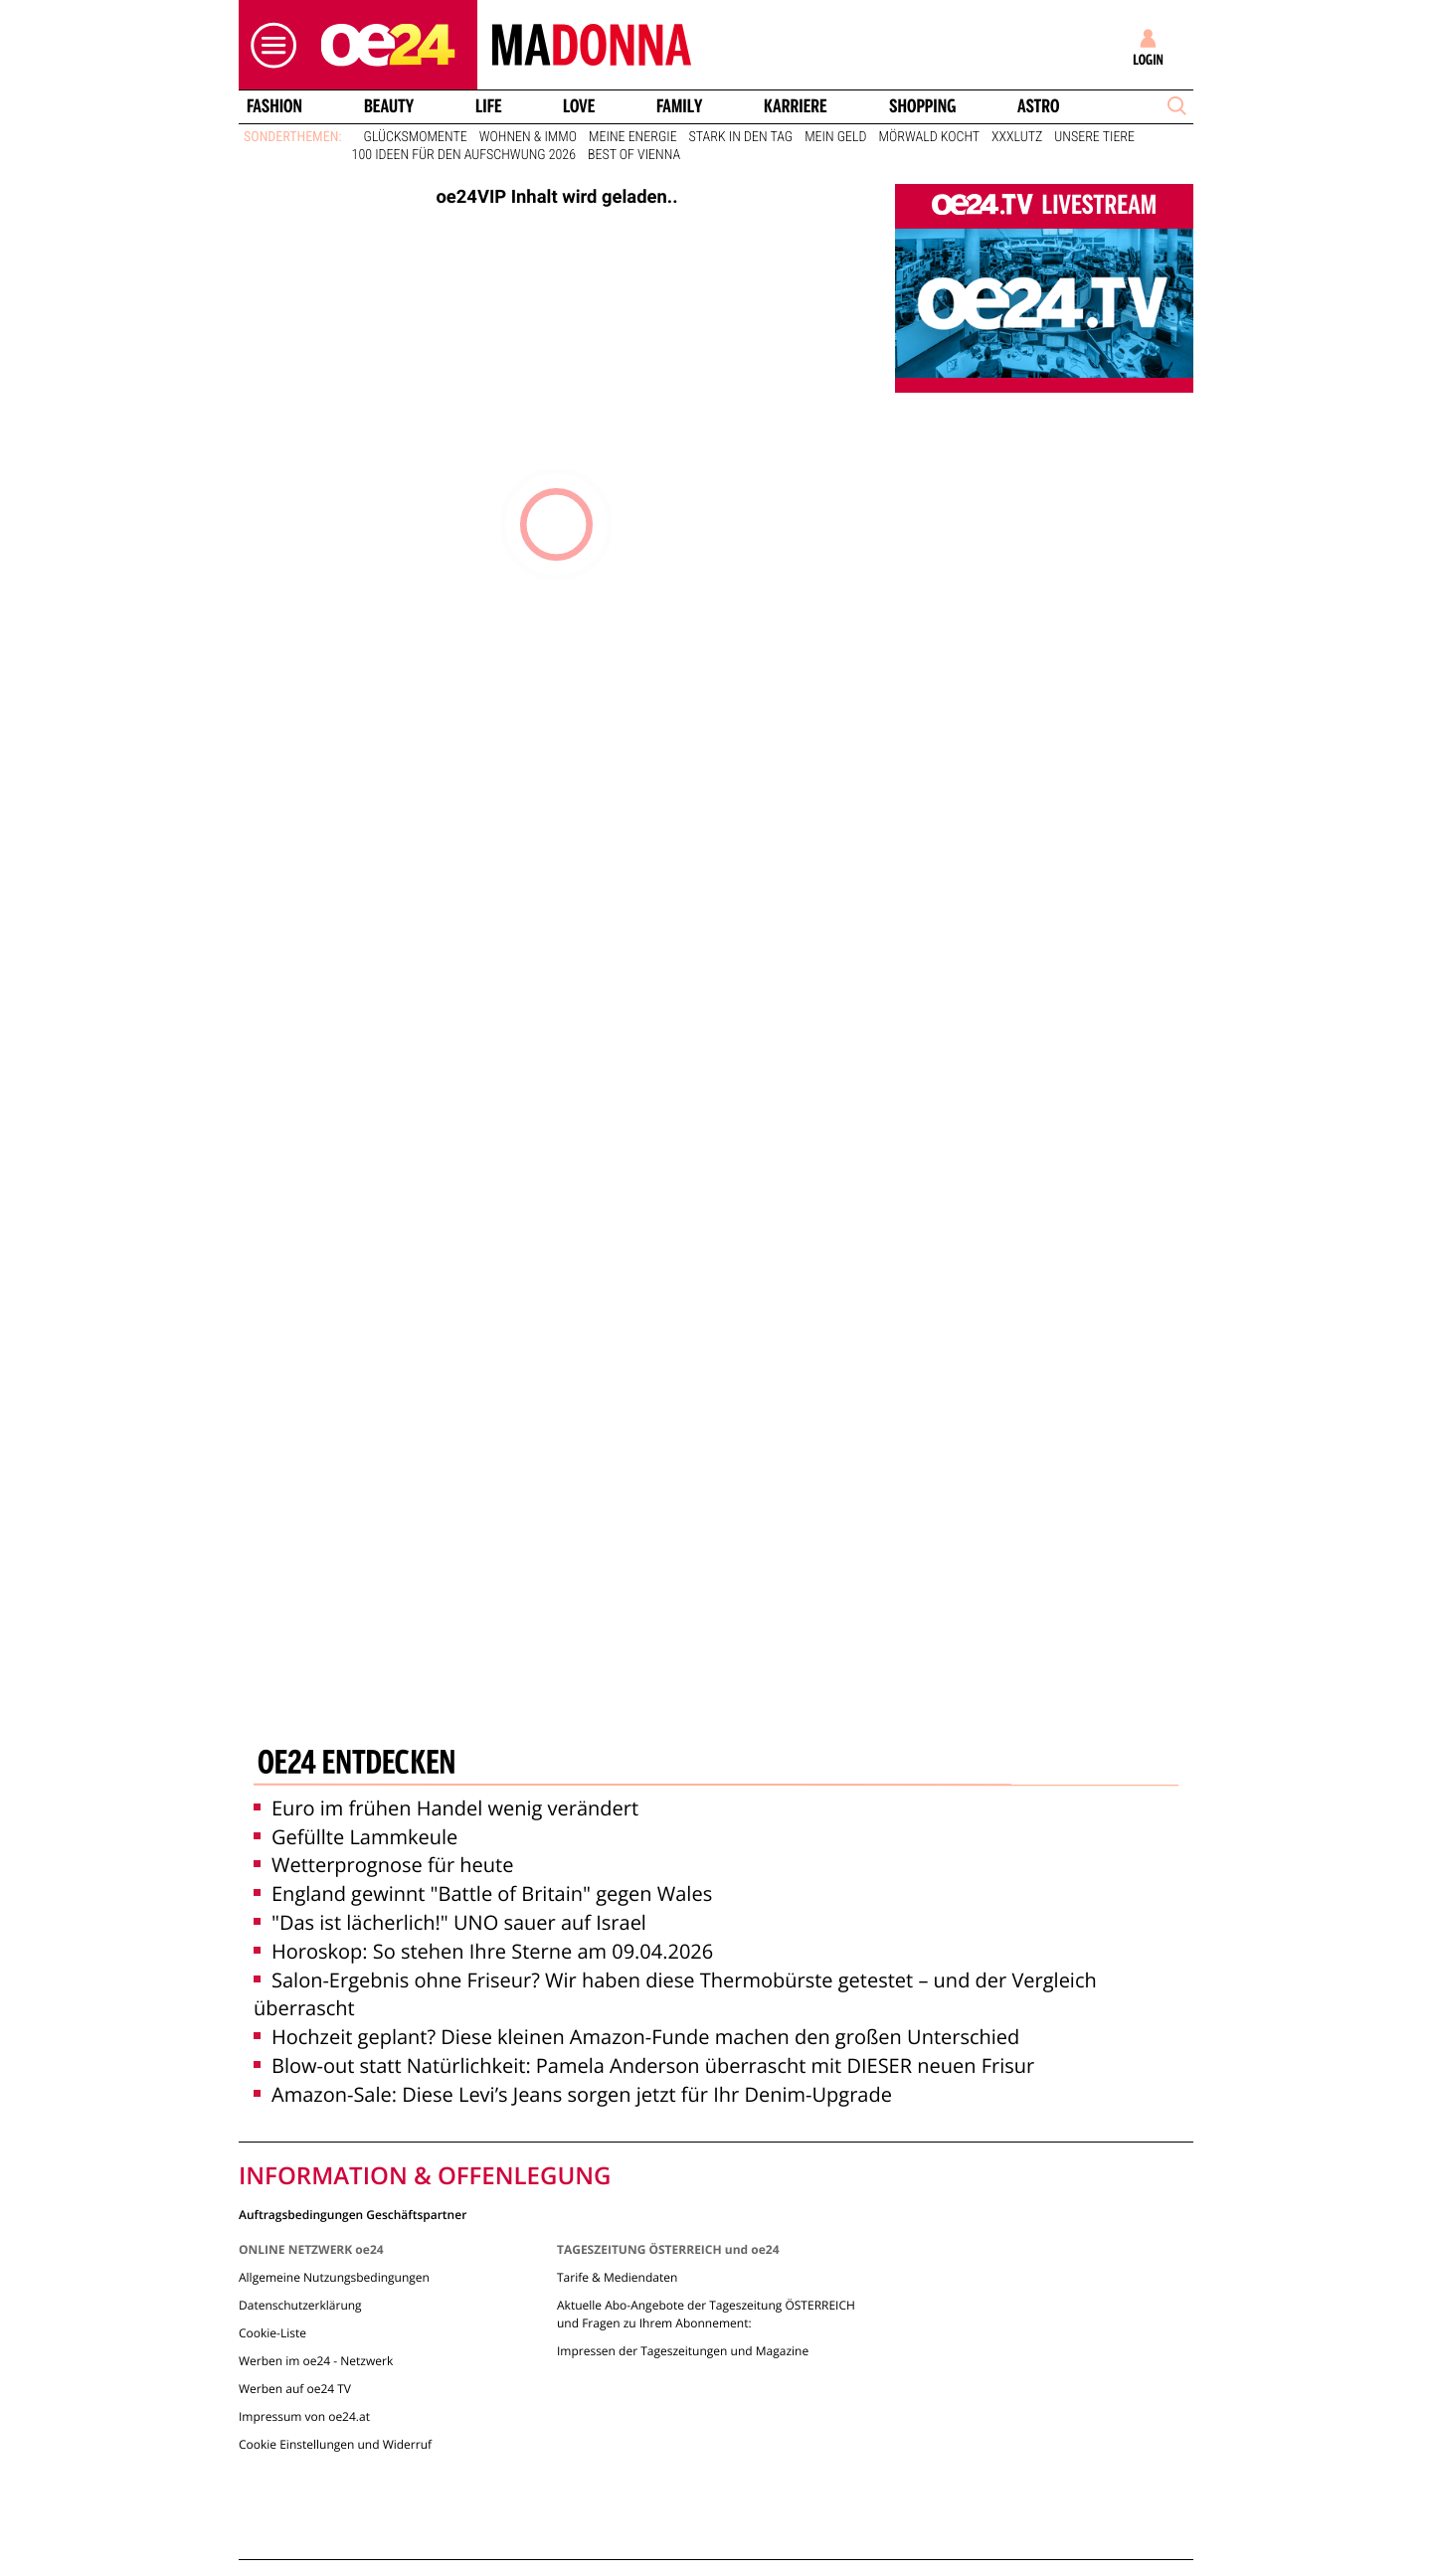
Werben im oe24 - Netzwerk (316, 2360)
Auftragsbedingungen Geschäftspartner (352, 2213)
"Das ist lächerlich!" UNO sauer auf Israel (450, 1922)
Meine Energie (633, 137)
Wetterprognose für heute (383, 1864)
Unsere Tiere (1094, 137)
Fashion (274, 106)
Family (679, 106)
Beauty (389, 106)
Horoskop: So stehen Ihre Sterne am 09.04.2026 (483, 1951)
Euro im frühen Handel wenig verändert (446, 1808)
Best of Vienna (634, 155)
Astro (1038, 106)
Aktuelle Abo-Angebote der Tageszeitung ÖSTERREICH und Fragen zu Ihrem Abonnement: (706, 2314)
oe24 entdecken (356, 1765)
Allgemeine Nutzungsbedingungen (334, 2277)
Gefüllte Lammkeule (355, 1836)
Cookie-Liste (272, 2332)
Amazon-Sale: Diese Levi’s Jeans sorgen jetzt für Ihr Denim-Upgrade (573, 2094)
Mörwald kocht (930, 137)
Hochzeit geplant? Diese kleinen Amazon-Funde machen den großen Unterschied (636, 2036)
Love (579, 106)
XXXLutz (1016, 137)
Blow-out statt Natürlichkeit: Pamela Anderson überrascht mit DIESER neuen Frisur (644, 2065)
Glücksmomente (415, 137)
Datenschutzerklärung (300, 2305)
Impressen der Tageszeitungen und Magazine (682, 2350)
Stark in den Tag (741, 137)
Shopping (922, 106)
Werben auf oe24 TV (295, 2388)
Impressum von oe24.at (304, 2416)
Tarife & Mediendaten (617, 2277)
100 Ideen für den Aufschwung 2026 (464, 155)
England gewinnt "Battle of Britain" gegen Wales (483, 1893)
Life (488, 106)
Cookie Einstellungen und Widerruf (335, 2444)
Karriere (795, 106)
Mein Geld (835, 137)
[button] (268, 45)
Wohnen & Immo (528, 137)
